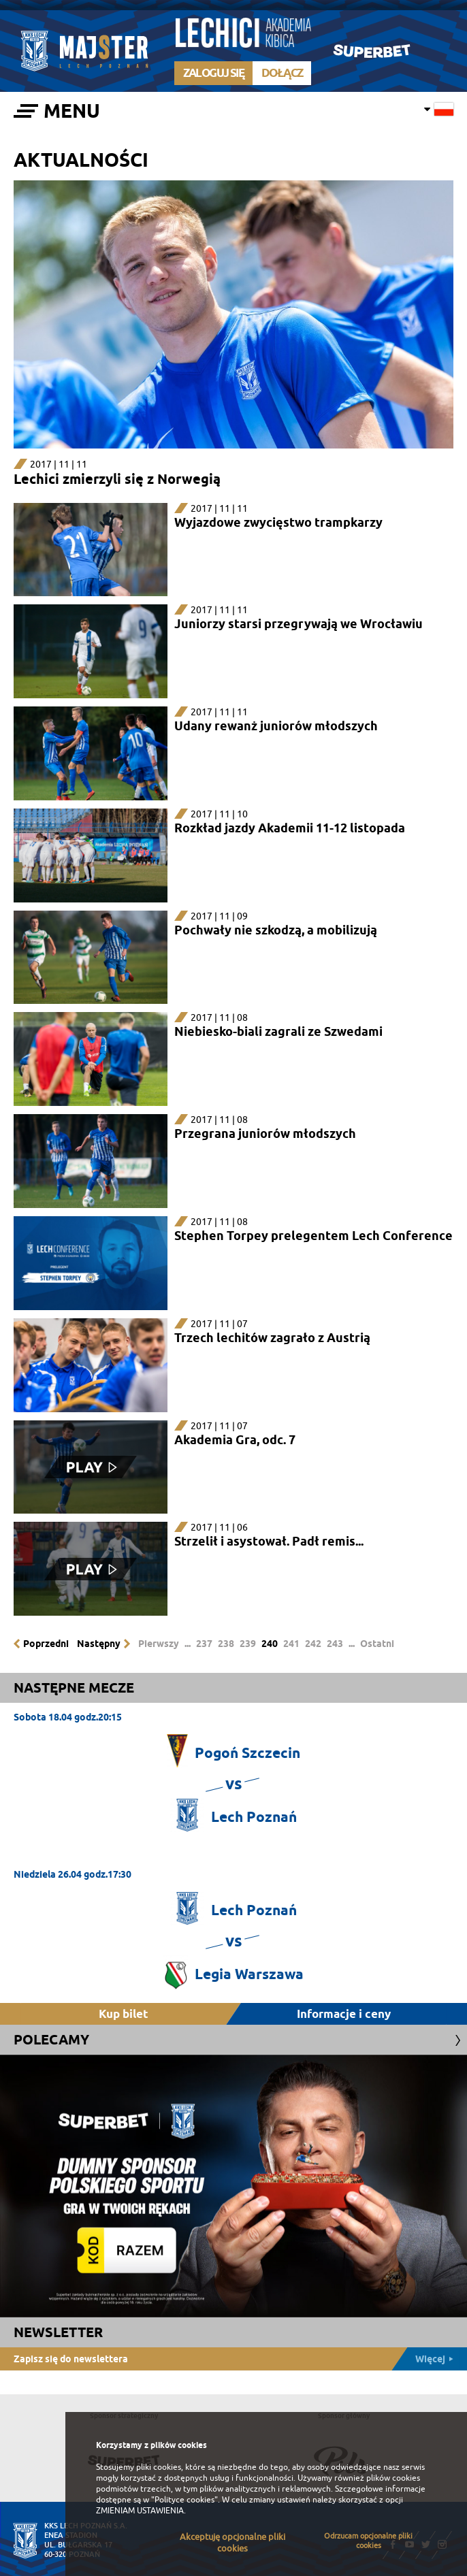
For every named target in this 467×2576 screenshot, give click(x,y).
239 (248, 1643)
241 (291, 1643)
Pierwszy (158, 1643)
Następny (98, 1643)
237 (204, 1643)
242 (313, 1643)
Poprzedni (46, 1643)
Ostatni (377, 1643)
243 (335, 1643)
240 (269, 1643)
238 (226, 1643)
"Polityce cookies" (184, 2499)
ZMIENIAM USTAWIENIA (140, 2510)
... (187, 1643)
